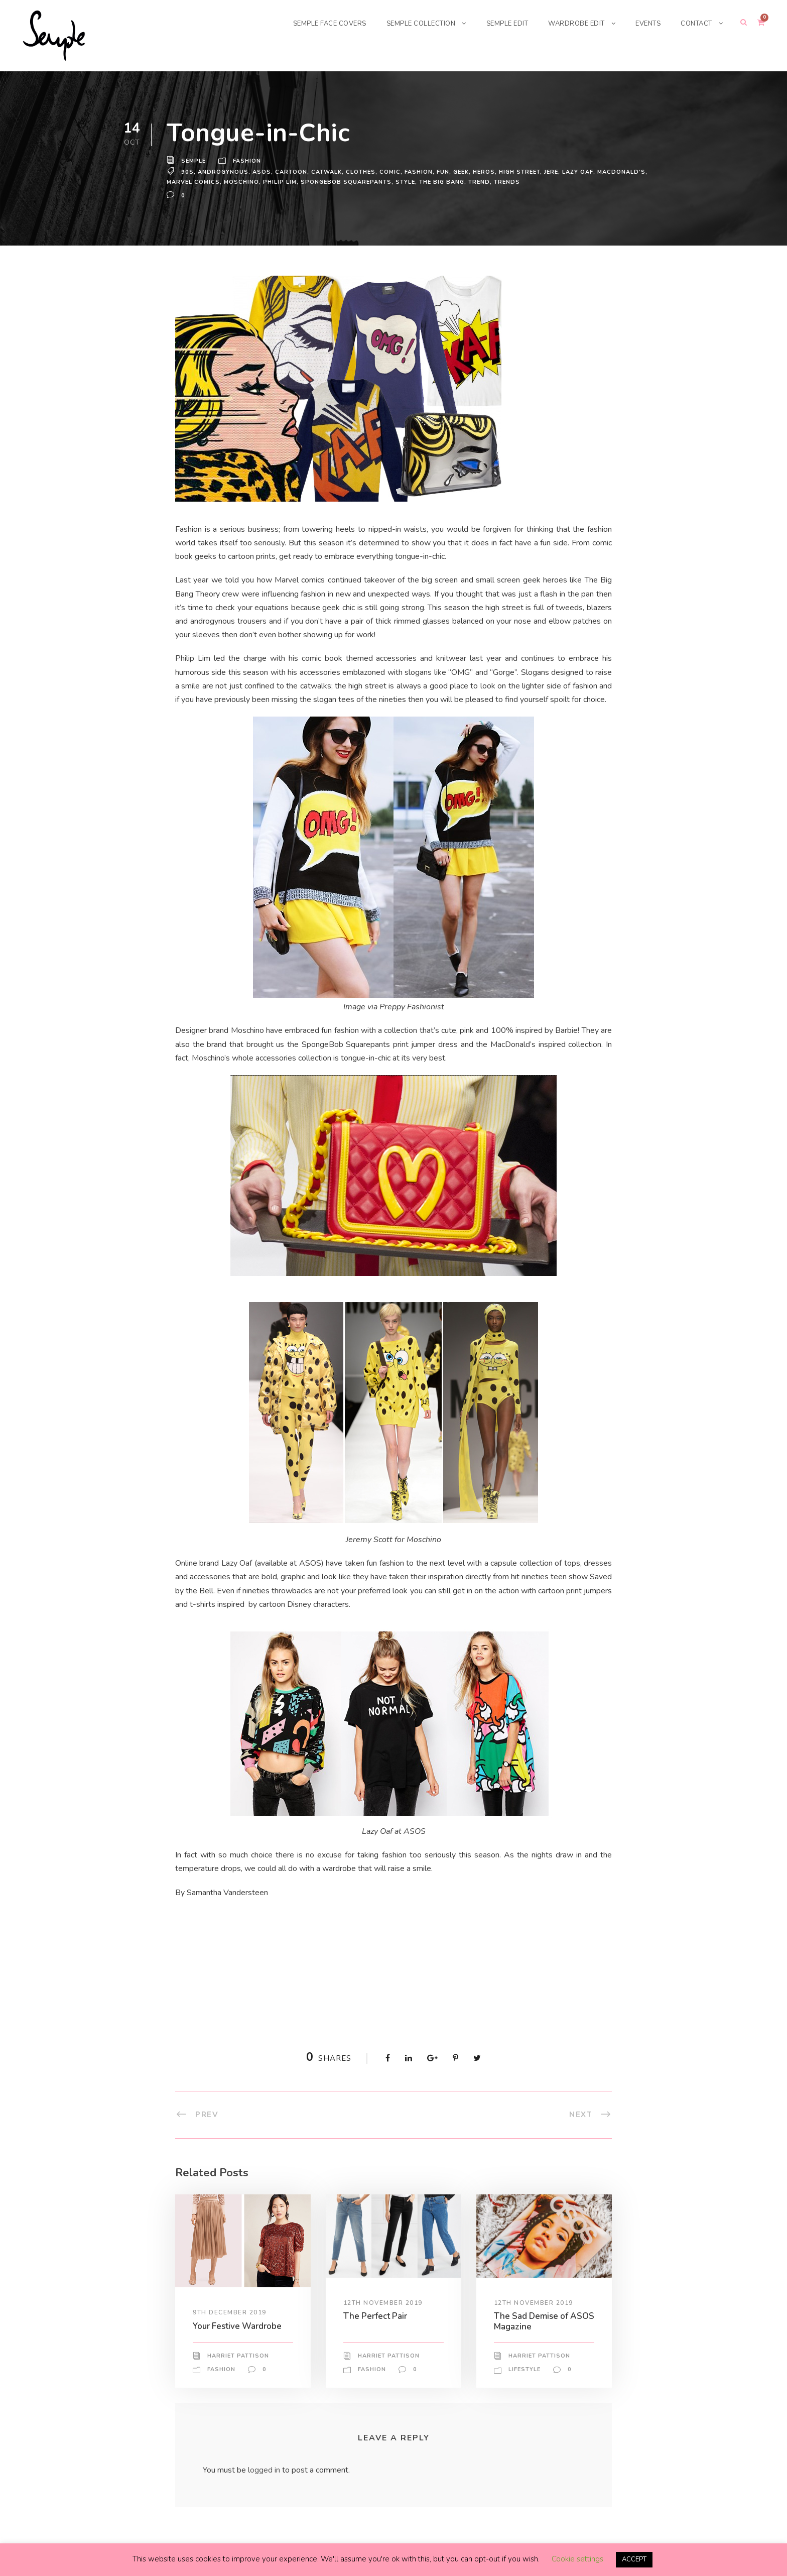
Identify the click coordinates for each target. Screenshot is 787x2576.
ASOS (259, 172)
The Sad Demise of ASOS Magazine (532, 2335)
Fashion (248, 161)
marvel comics (193, 182)
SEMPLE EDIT (499, 23)
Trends (507, 182)
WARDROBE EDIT (572, 23)
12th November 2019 (383, 2315)
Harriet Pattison (238, 2369)
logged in (265, 2483)
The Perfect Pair (375, 2329)
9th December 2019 (230, 2325)
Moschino (241, 182)
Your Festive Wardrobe (239, 2339)
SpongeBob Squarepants (345, 182)
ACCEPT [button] (634, 2559)
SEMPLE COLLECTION (408, 23)
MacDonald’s (622, 172)
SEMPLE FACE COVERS (311, 23)
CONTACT (695, 23)
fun (439, 172)
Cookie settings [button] (576, 2559)
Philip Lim (279, 182)
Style (404, 182)
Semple (194, 161)
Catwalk (322, 172)
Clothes (357, 172)
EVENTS (645, 23)
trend (479, 182)
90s (187, 172)
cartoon (287, 172)
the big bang (442, 182)
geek (458, 172)
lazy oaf (580, 172)
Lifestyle (525, 2383)
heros (483, 172)
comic (386, 172)
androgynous (221, 172)
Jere (552, 172)
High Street (519, 172)
